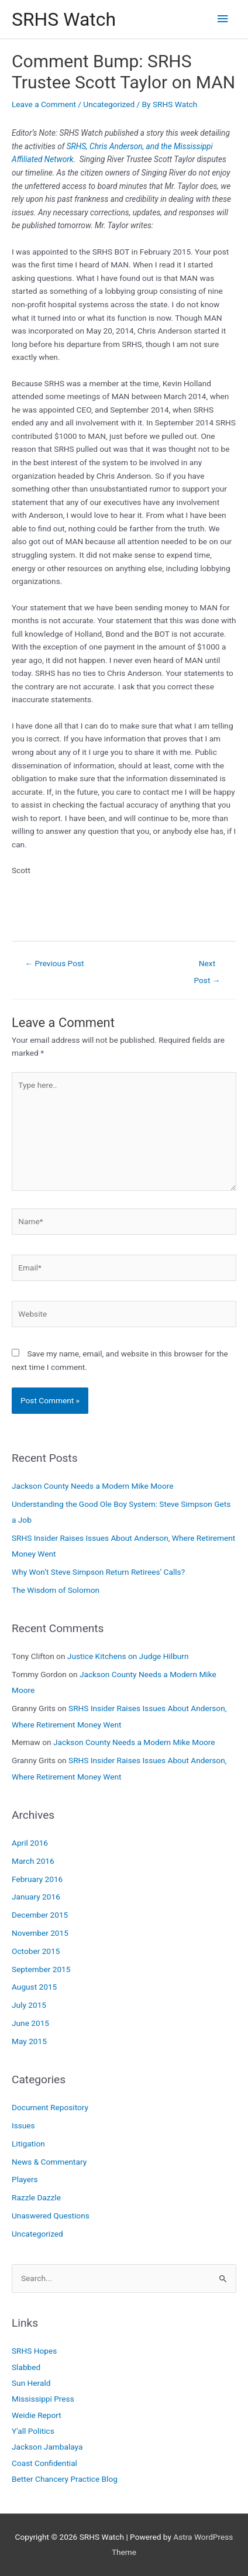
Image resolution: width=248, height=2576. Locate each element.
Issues (23, 2125)
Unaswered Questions (50, 2215)
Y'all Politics (33, 2431)
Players (25, 2179)
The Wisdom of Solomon (55, 1590)
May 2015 (29, 2041)
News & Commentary (49, 2161)
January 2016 (36, 1896)
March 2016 (33, 1861)
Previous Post (54, 963)
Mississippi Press (43, 2398)
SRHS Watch (64, 19)
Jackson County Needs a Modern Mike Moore (92, 1485)
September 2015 (41, 1969)
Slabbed (26, 2367)
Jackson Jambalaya (47, 2446)
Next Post (207, 966)
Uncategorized (109, 104)
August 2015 (34, 1986)
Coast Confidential (44, 2463)
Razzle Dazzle (36, 2197)
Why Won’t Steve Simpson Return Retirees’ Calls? (98, 1571)
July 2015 (29, 2005)
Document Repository (50, 2107)
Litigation (28, 2143)
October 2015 (36, 1951)
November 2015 (40, 1933)
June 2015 (30, 2023)
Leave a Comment (44, 104)
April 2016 (30, 1842)
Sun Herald (31, 2383)
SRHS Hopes (34, 2350)
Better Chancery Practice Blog (65, 2479)
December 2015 (40, 1914)
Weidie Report (36, 2415)
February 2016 (37, 1879)
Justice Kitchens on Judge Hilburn (128, 1656)
